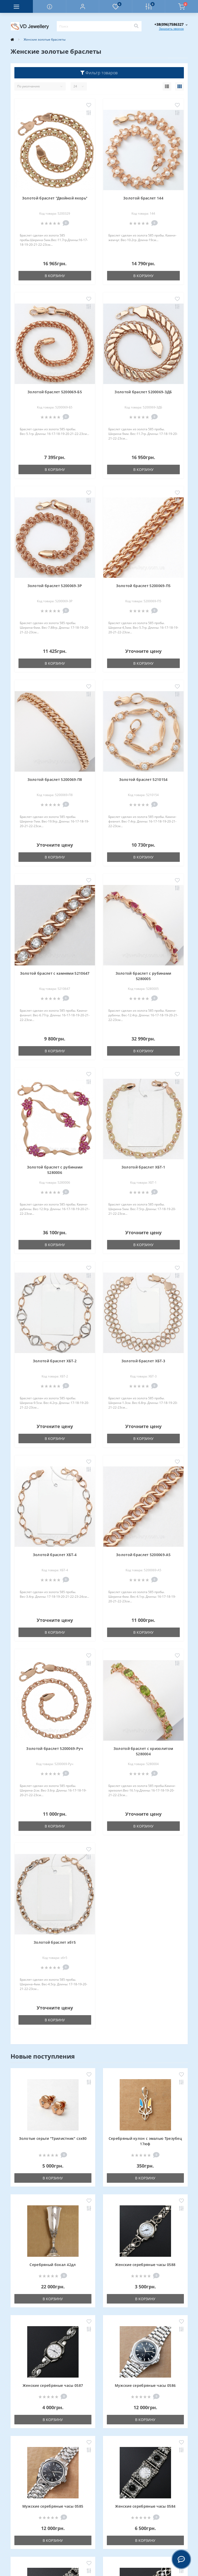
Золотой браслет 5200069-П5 (143, 585)
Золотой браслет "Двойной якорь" (54, 198)
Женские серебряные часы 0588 (145, 2264)
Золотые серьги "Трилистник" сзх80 (53, 2138)
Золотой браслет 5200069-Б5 (54, 391)
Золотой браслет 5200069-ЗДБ (143, 391)
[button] (82, 6)
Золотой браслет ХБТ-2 (55, 1360)
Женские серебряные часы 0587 (53, 2385)
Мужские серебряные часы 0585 (52, 2506)
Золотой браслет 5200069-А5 (143, 1554)
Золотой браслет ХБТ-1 (143, 1167)
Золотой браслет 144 (143, 198)
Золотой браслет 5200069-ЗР (54, 585)
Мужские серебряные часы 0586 (145, 2385)
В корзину (55, 275)
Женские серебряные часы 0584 (145, 2506)
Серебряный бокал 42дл (53, 2264)
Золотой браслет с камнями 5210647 (55, 973)
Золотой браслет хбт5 (55, 1942)
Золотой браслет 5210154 (143, 779)
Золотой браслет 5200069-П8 (54, 779)
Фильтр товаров (99, 73)
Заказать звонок (171, 28)
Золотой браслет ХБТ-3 (143, 1360)
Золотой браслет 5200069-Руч (54, 1748)
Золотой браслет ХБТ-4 (55, 1554)
